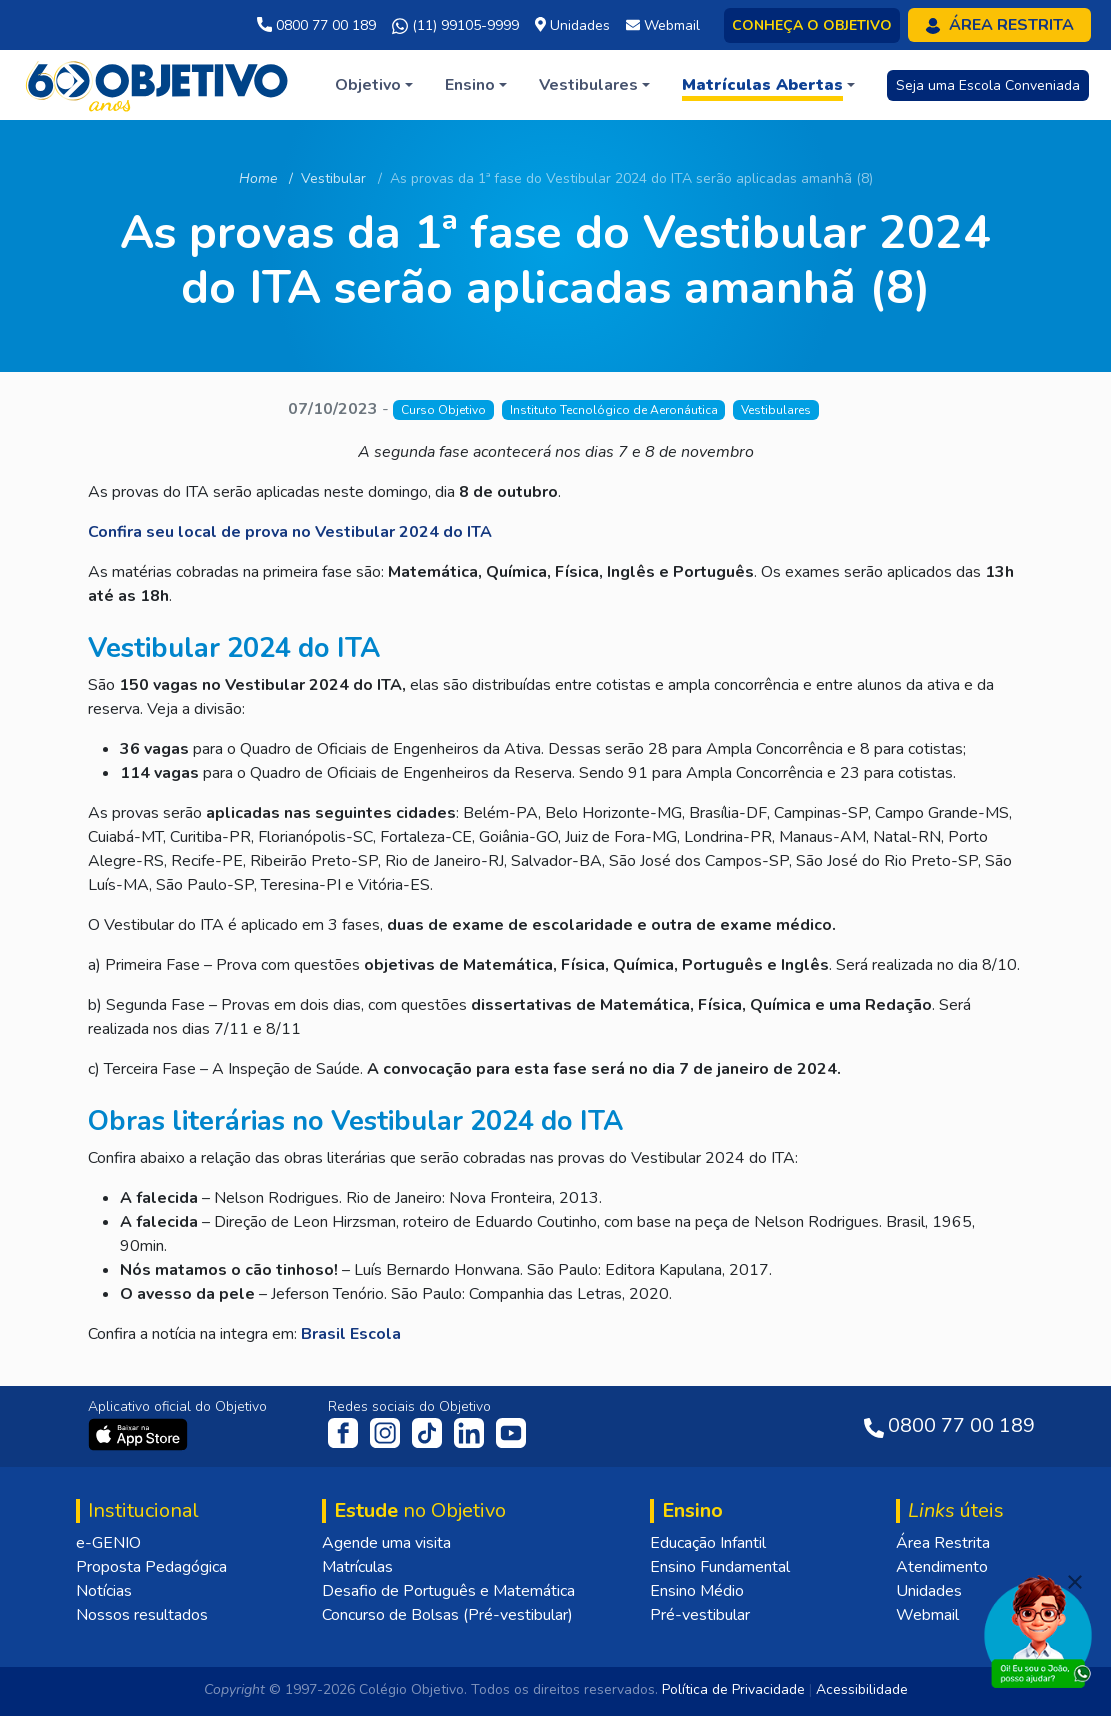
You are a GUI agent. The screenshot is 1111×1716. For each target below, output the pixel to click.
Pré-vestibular (700, 1615)
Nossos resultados (142, 1615)
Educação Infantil (708, 1543)
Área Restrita (943, 1543)
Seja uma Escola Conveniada (988, 85)
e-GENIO (108, 1543)
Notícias (104, 1591)
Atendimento (942, 1567)
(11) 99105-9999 (455, 26)
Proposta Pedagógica (151, 1567)
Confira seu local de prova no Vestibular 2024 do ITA (290, 532)
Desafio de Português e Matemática (448, 1591)
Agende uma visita (386, 1543)
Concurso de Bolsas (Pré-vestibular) (447, 1615)
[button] (374, 85)
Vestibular (333, 178)
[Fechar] (1075, 1582)
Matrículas (357, 1567)
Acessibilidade (862, 1689)
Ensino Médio (697, 1591)
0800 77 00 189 (316, 25)
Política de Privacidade (733, 1689)
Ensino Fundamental (720, 1567)
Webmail (927, 1615)
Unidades (929, 1591)
